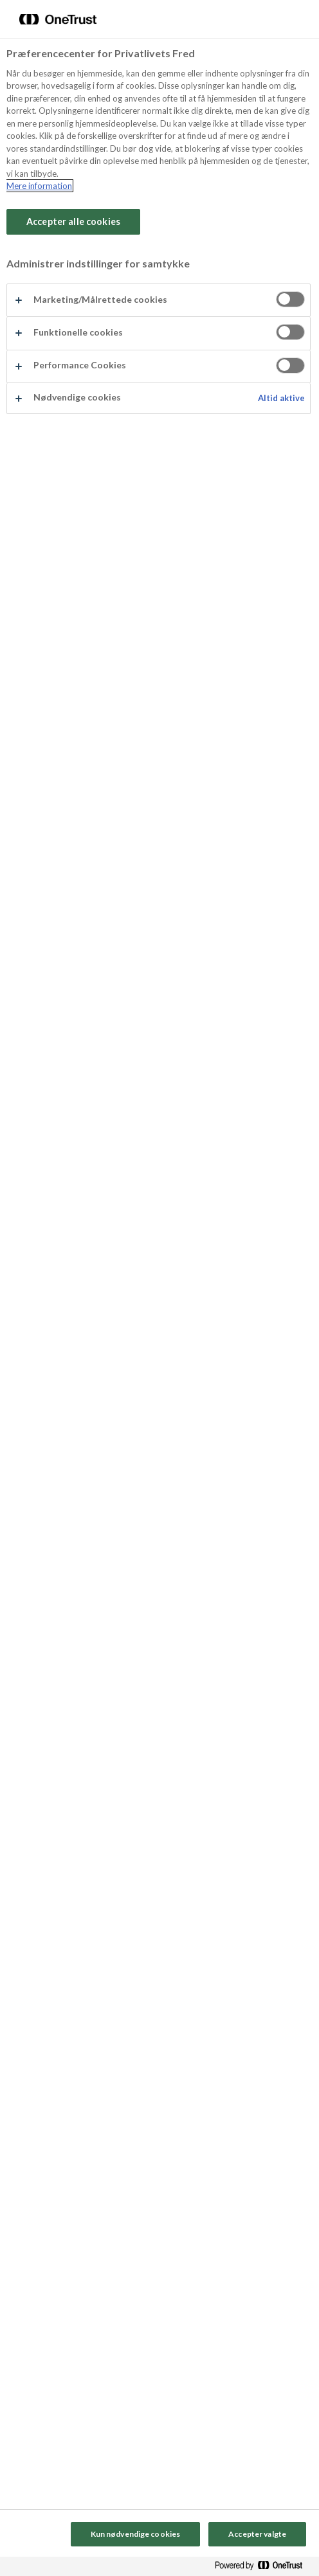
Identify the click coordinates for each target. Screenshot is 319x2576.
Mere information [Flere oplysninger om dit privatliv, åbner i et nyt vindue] (39, 186)
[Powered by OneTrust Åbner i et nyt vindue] (264, 2568)
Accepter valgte (257, 2534)
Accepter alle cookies (73, 221)
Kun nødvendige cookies (136, 2534)
